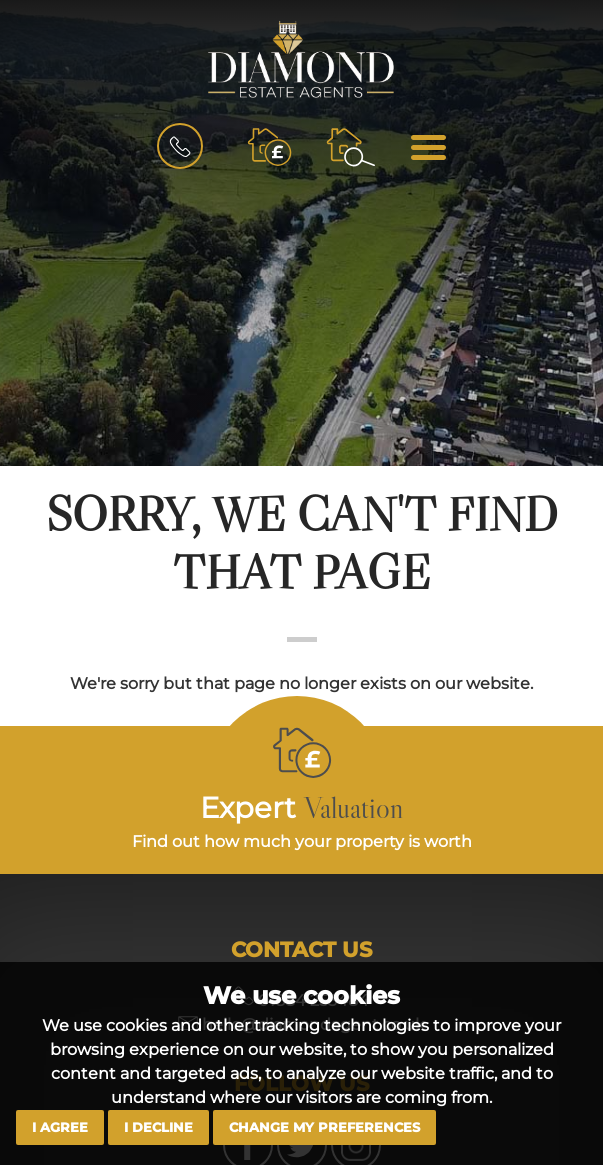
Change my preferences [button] (324, 1127)
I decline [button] (158, 1127)
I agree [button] (60, 1127)
